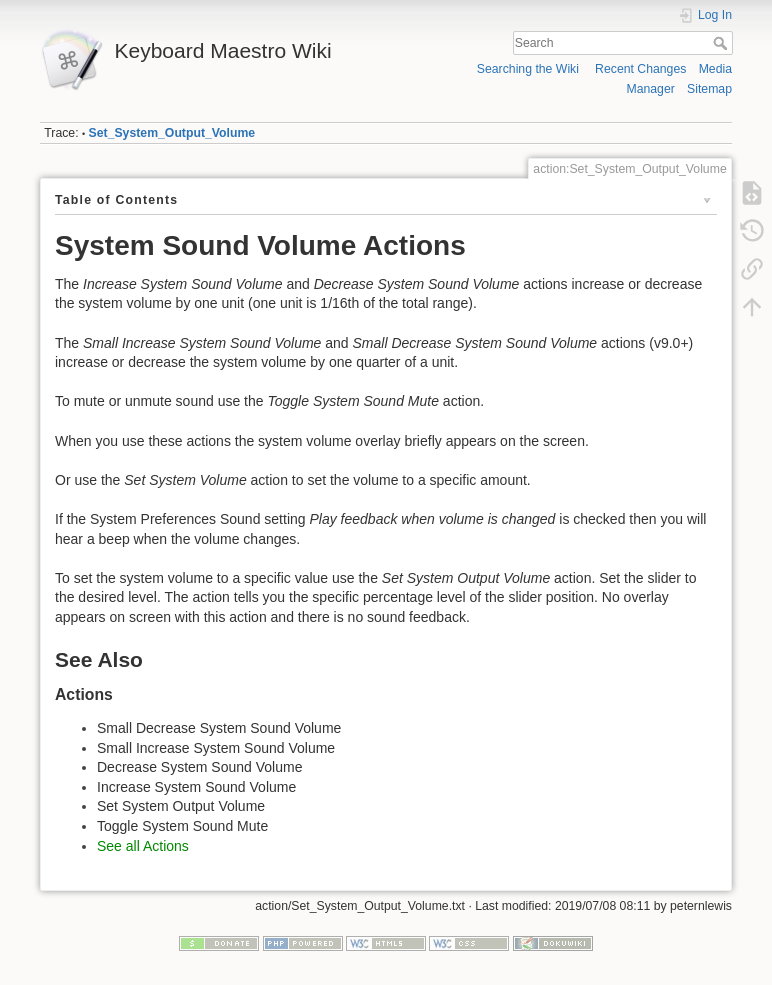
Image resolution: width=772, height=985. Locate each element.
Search (722, 43)
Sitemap (709, 89)
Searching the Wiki (528, 69)
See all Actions (143, 846)
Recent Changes (640, 69)
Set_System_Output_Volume (172, 133)
